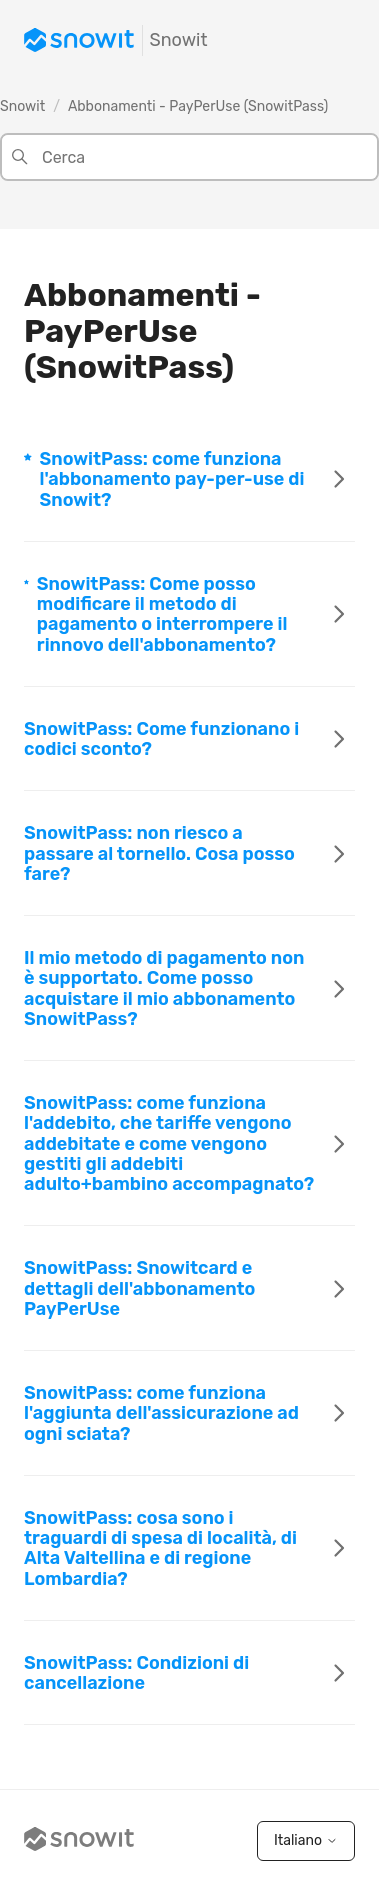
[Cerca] (189, 157)
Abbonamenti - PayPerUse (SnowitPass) (198, 106)
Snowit (22, 106)
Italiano (306, 1840)
